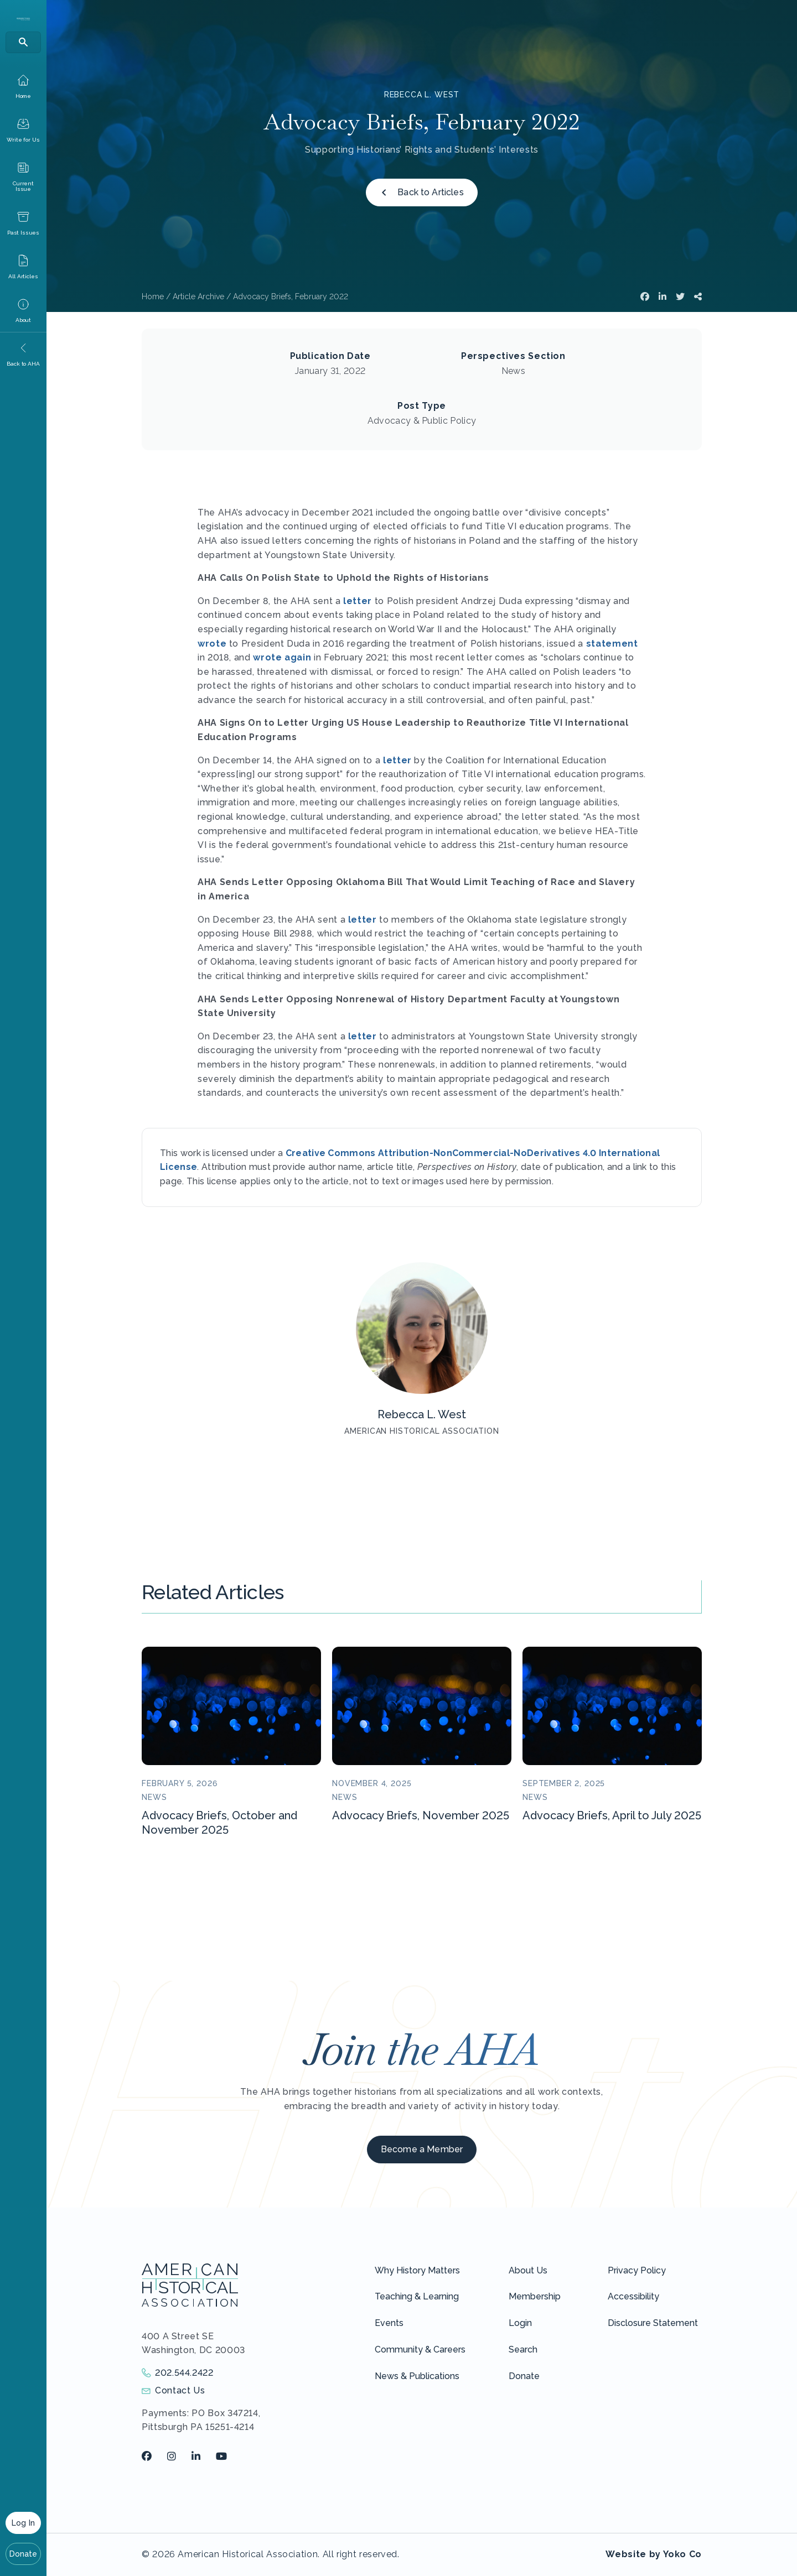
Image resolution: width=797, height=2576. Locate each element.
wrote (212, 643)
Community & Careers (420, 2349)
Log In (23, 2522)
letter (357, 601)
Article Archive (198, 296)
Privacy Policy (637, 2270)
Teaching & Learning (417, 2296)
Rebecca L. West (422, 94)
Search (523, 2349)
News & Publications (417, 2376)
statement (612, 643)
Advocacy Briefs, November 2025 (420, 1815)
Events (389, 2323)
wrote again (282, 657)
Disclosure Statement (653, 2323)
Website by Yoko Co (653, 2554)
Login (520, 2323)
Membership (535, 2296)
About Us (528, 2270)
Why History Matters (417, 2270)
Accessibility (633, 2296)
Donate (23, 2553)
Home (153, 296)
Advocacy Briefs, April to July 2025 (611, 1815)
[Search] (23, 42)
